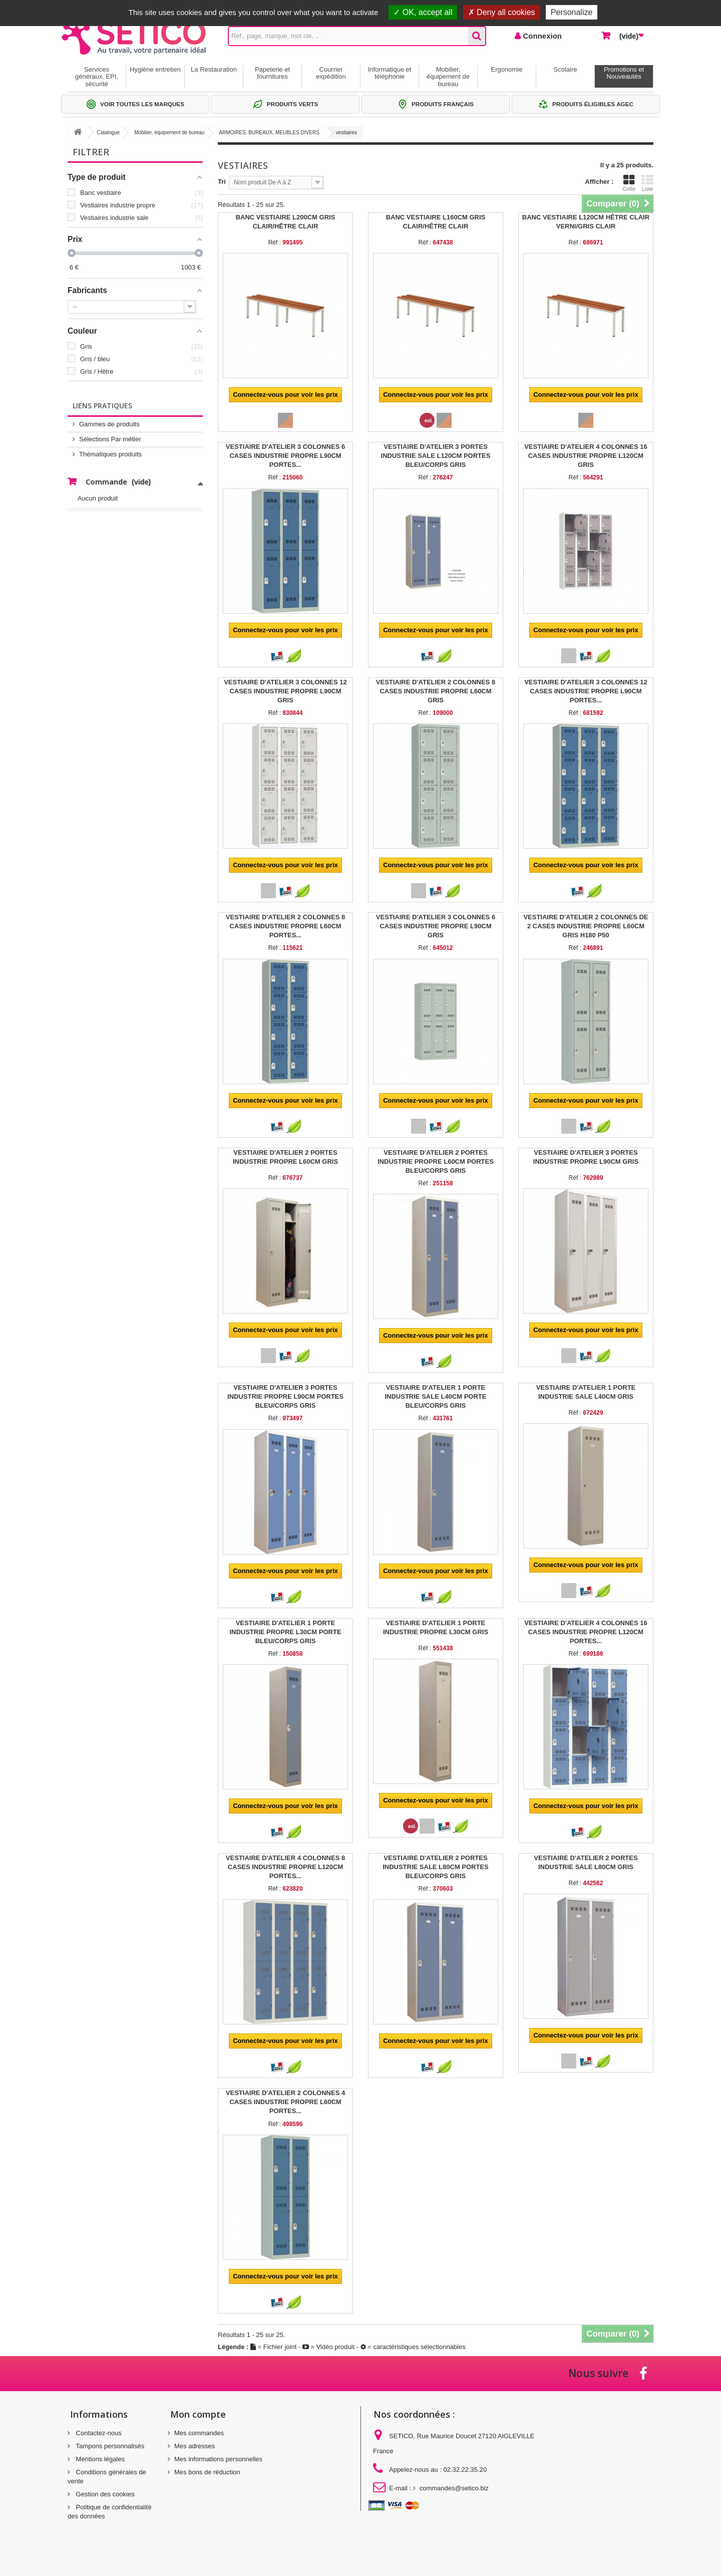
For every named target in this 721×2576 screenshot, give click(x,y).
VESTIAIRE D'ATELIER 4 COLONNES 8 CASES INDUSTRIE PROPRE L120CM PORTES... (285, 1867)
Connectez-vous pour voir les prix (285, 394)
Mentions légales (99, 2459)
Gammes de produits (109, 424)
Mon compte (198, 2414)
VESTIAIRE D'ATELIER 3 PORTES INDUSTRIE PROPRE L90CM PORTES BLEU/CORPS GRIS (285, 1396)
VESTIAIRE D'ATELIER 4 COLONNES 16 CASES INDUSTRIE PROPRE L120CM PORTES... (585, 1632)
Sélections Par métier (110, 439)
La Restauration (214, 69)
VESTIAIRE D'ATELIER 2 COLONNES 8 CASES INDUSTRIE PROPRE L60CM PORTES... (285, 926)
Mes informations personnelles (218, 2459)
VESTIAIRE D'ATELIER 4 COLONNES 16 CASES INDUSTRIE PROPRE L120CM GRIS (585, 455)
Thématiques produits (110, 454)
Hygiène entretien (155, 69)
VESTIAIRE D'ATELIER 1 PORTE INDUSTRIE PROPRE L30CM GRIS (435, 1627)
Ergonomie (507, 69)
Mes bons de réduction (207, 2472)
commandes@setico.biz (454, 2488)
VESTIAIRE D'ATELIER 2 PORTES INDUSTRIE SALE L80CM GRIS (585, 1862)
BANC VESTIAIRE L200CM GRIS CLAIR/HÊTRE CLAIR (285, 221)
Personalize (572, 12)
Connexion (541, 36)
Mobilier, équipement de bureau (448, 77)
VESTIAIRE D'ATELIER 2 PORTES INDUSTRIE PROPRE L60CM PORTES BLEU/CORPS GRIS (436, 1161)
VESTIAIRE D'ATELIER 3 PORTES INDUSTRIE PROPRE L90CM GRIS (585, 1157)
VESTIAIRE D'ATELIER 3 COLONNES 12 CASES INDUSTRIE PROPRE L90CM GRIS (285, 691)
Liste (647, 183)
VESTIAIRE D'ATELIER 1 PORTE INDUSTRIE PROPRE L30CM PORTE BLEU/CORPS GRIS (285, 1632)
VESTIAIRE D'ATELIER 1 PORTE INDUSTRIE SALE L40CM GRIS (586, 1392)
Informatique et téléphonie (390, 73)
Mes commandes (199, 2433)
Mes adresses (194, 2446)
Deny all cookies (501, 12)
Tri (222, 181)
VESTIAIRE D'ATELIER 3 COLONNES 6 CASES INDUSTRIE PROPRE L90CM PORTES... (285, 455)
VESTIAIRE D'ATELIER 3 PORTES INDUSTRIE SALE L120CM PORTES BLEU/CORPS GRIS (436, 455)
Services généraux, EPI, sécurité (96, 77)
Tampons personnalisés (109, 2446)
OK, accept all (423, 12)
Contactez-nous (98, 2433)
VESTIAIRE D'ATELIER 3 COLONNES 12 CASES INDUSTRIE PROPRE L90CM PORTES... (585, 691)
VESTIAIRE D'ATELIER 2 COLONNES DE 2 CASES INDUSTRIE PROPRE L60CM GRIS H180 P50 (585, 926)
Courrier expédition (330, 73)
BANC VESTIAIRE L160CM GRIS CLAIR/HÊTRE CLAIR (436, 221)
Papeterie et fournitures (272, 73)
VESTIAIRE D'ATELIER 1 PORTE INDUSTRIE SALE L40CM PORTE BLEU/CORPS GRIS (435, 1396)
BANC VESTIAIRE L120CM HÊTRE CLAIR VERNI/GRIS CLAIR (585, 221)
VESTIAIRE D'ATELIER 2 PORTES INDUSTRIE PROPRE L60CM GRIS (285, 1157)
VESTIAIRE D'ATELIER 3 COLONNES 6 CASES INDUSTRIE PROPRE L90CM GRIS (435, 926)
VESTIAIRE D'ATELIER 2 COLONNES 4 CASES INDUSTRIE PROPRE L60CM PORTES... (285, 2102)
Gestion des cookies (104, 2494)
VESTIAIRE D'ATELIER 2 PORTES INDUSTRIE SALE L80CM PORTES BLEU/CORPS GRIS (436, 1867)
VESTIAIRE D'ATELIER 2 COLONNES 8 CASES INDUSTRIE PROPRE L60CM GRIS (435, 691)
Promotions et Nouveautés (624, 73)
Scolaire (565, 69)
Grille (628, 183)
